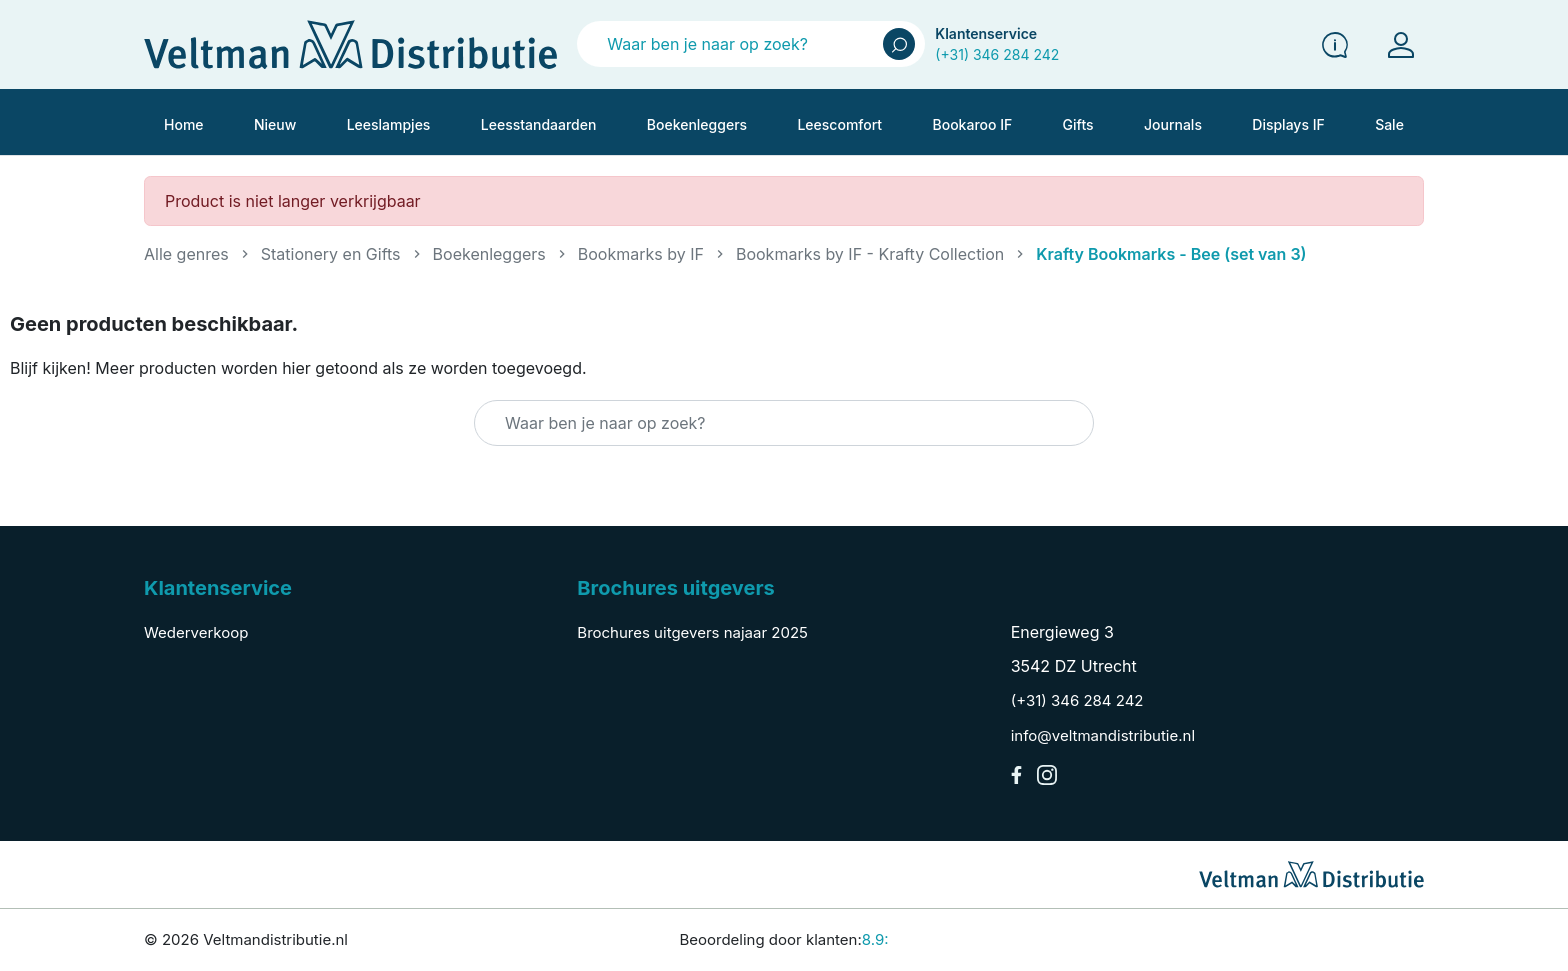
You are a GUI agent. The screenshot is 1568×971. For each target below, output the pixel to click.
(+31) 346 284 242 (997, 54)
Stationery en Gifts (331, 254)
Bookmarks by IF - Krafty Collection (870, 254)
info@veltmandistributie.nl (1103, 735)
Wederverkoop (196, 632)
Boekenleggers (489, 254)
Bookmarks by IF (641, 254)
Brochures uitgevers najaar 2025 (692, 632)
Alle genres (186, 254)
